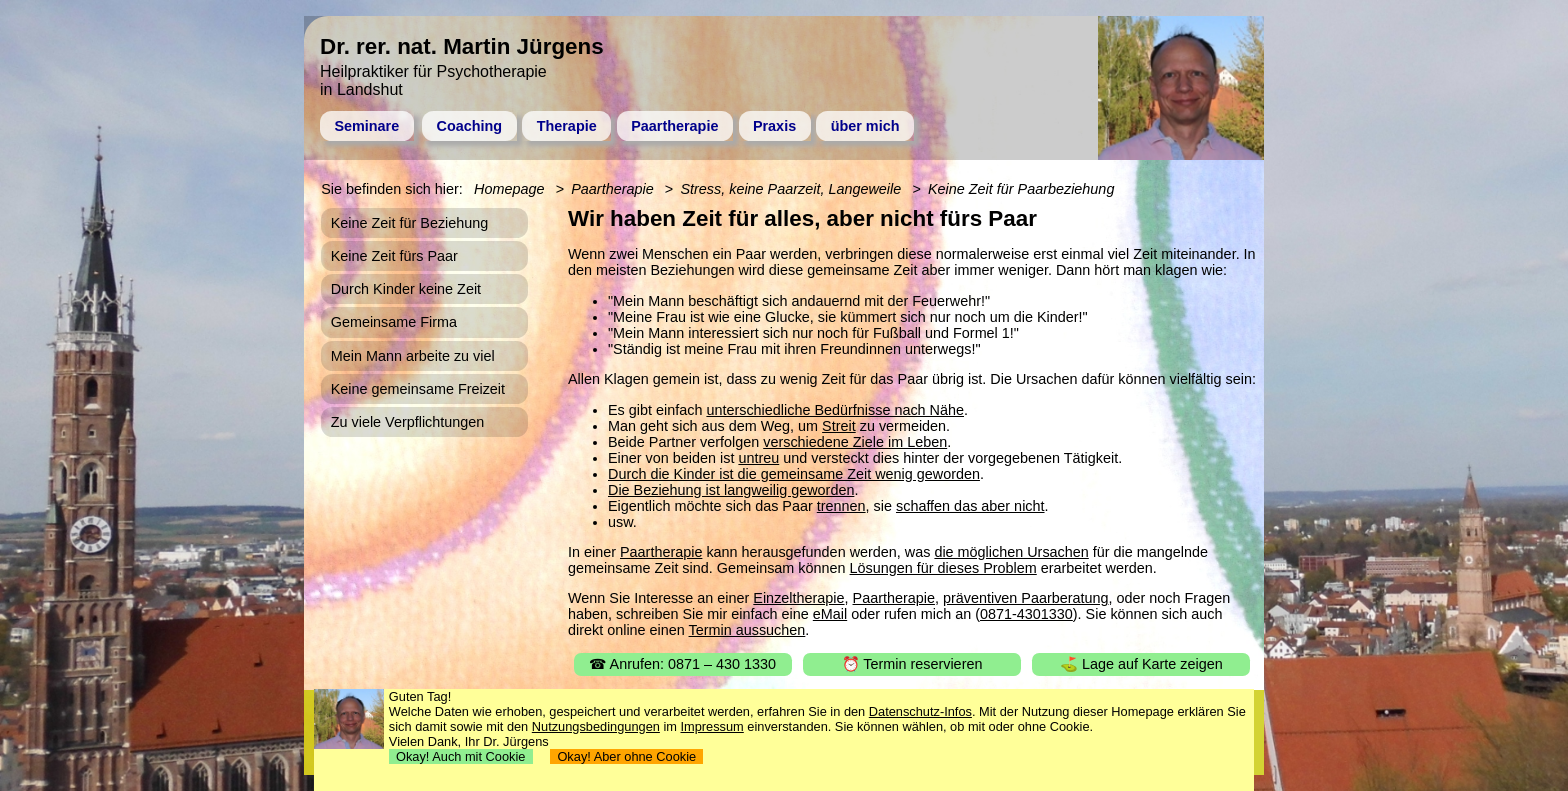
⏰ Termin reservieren (912, 664)
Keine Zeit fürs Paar (394, 256)
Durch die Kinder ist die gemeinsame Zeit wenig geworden (794, 474)
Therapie (567, 126)
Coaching (470, 126)
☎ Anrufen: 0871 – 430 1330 (682, 664)
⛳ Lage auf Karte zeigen (1141, 664)
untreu (758, 458)
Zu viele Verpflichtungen (408, 422)
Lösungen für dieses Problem (943, 568)
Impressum (712, 726)
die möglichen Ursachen (1011, 552)
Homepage (509, 189)
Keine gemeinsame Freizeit (418, 389)
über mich (865, 126)
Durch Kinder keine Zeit (406, 289)
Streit (839, 426)
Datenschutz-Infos (920, 711)
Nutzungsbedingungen (596, 726)
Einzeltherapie (798, 598)
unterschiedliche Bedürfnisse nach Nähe (835, 410)
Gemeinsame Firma (394, 322)
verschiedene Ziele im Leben (855, 442)
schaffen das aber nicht (970, 506)
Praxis (774, 126)
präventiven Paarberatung (1026, 598)
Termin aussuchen (747, 630)
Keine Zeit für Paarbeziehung (1021, 189)
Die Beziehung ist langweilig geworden (731, 490)
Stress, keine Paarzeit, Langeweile (790, 189)
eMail (830, 614)
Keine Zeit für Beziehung (410, 223)
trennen (841, 506)
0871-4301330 (1026, 614)
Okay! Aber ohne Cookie (626, 756)
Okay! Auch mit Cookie (461, 756)
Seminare (366, 126)
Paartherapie (674, 126)
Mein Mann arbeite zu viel (413, 356)
